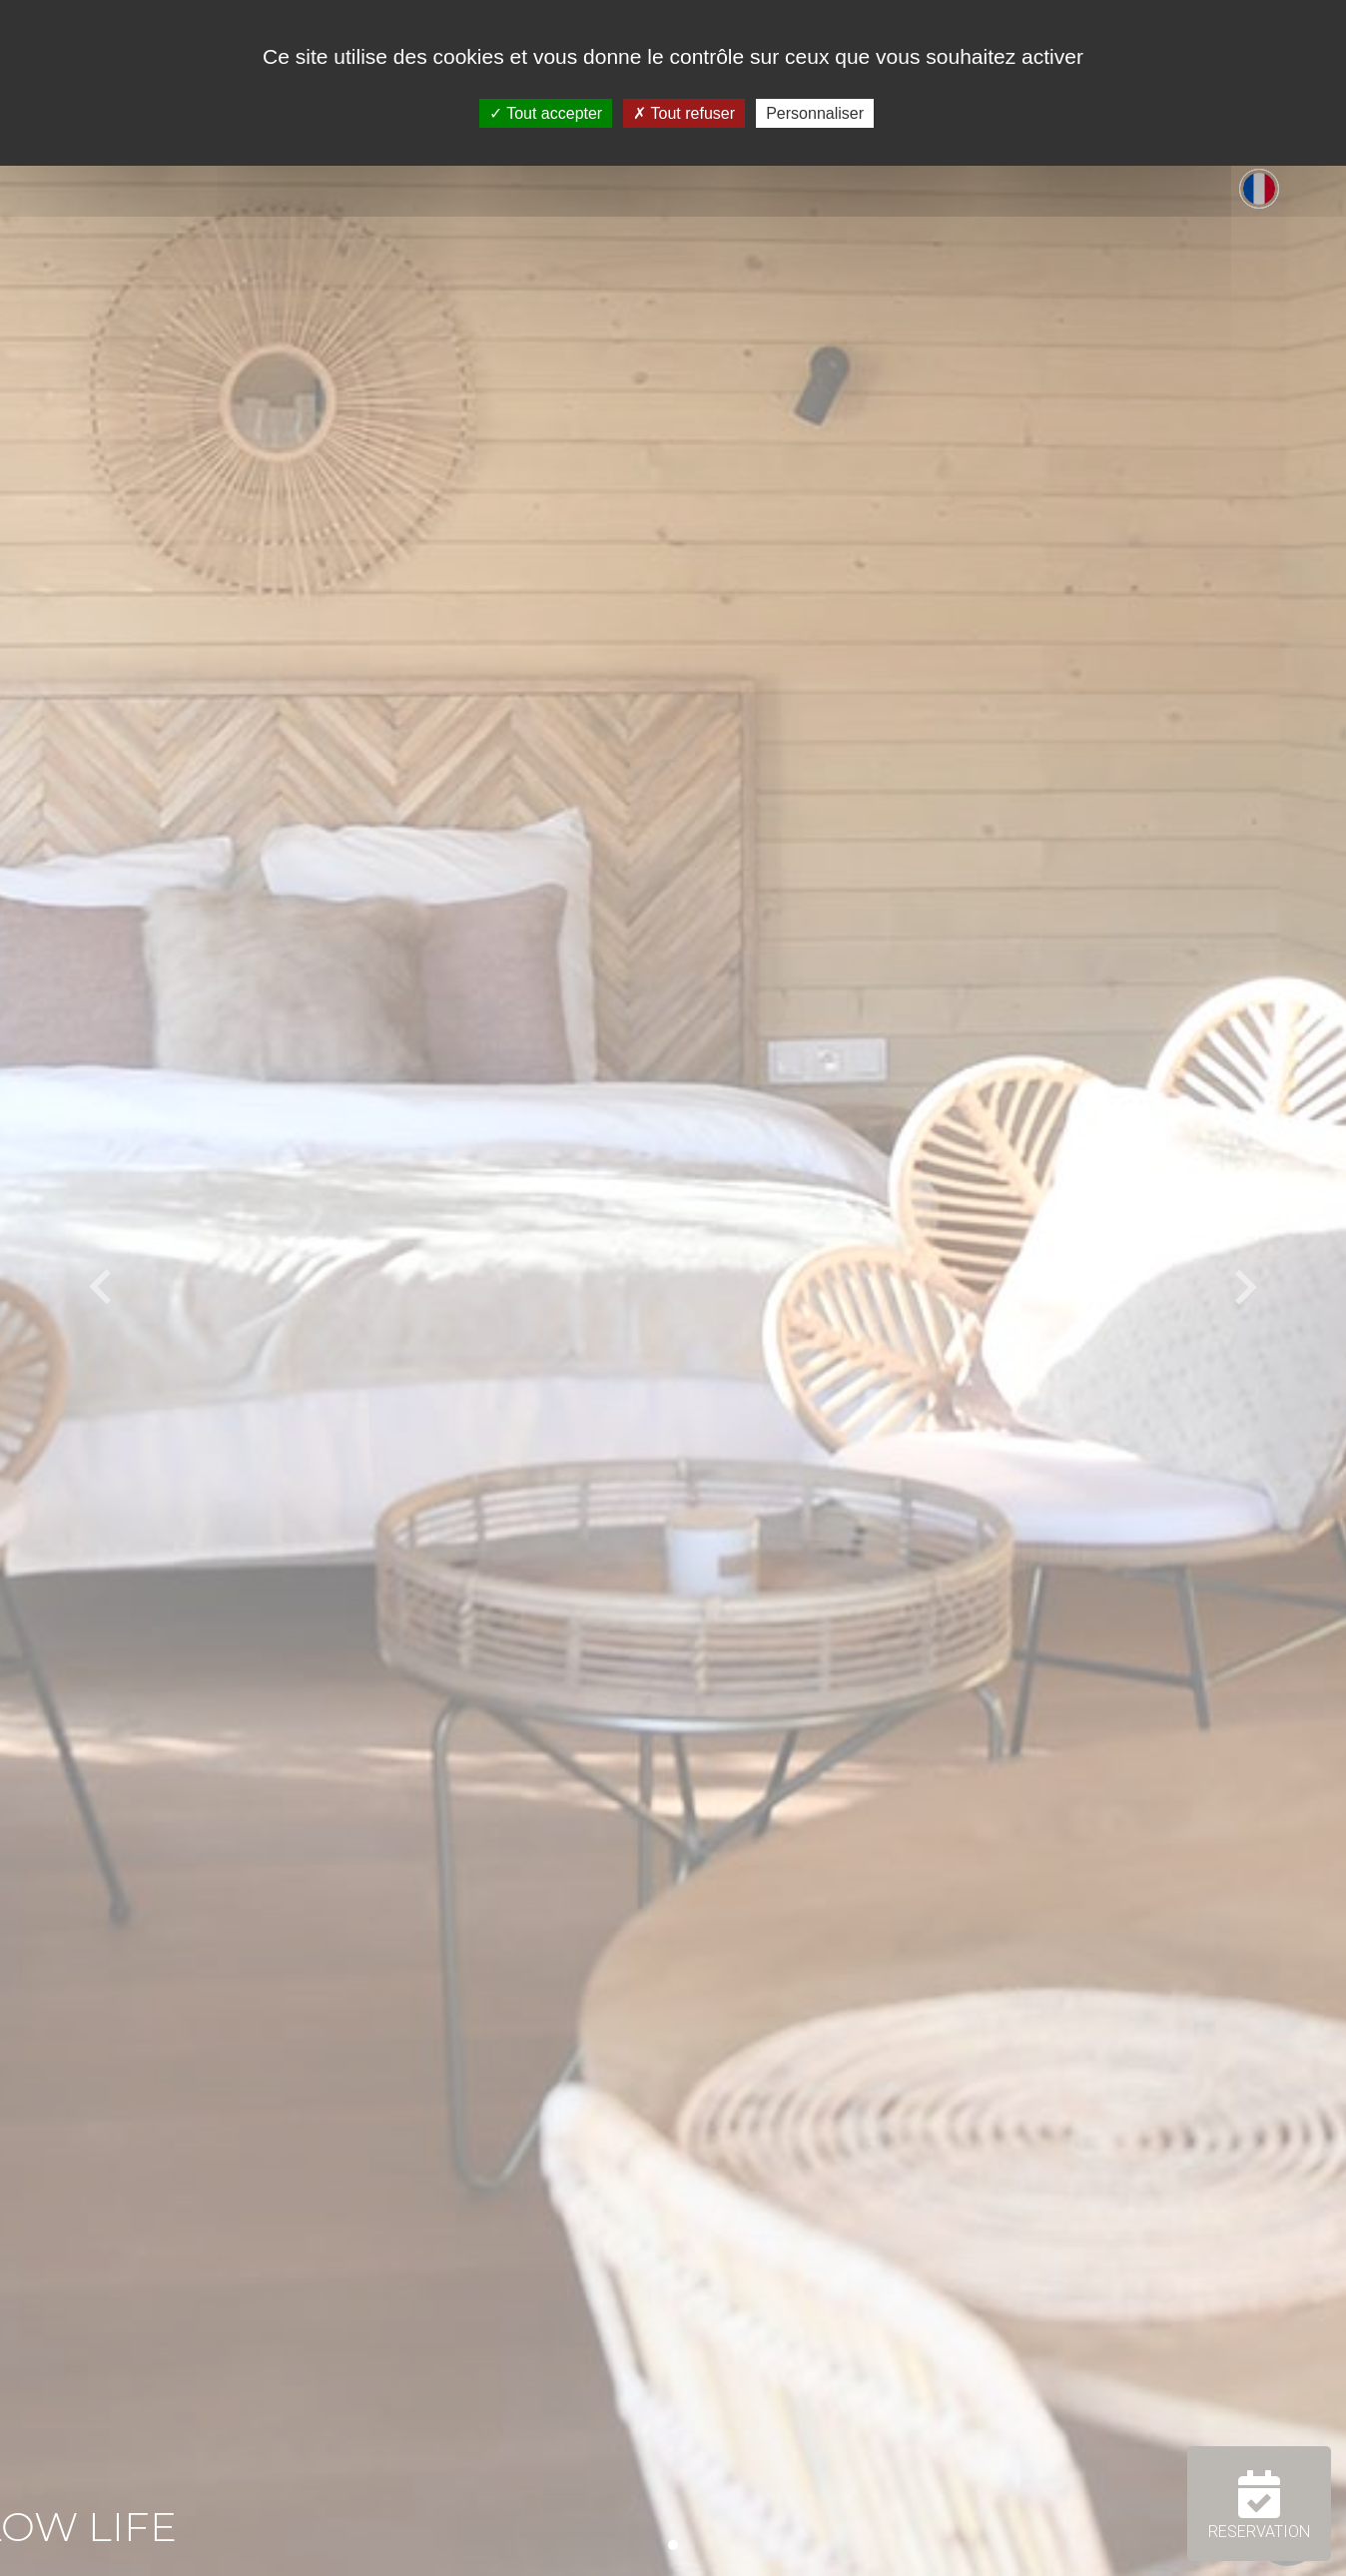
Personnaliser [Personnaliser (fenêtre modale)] (815, 113)
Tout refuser (684, 113)
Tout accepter (545, 113)
